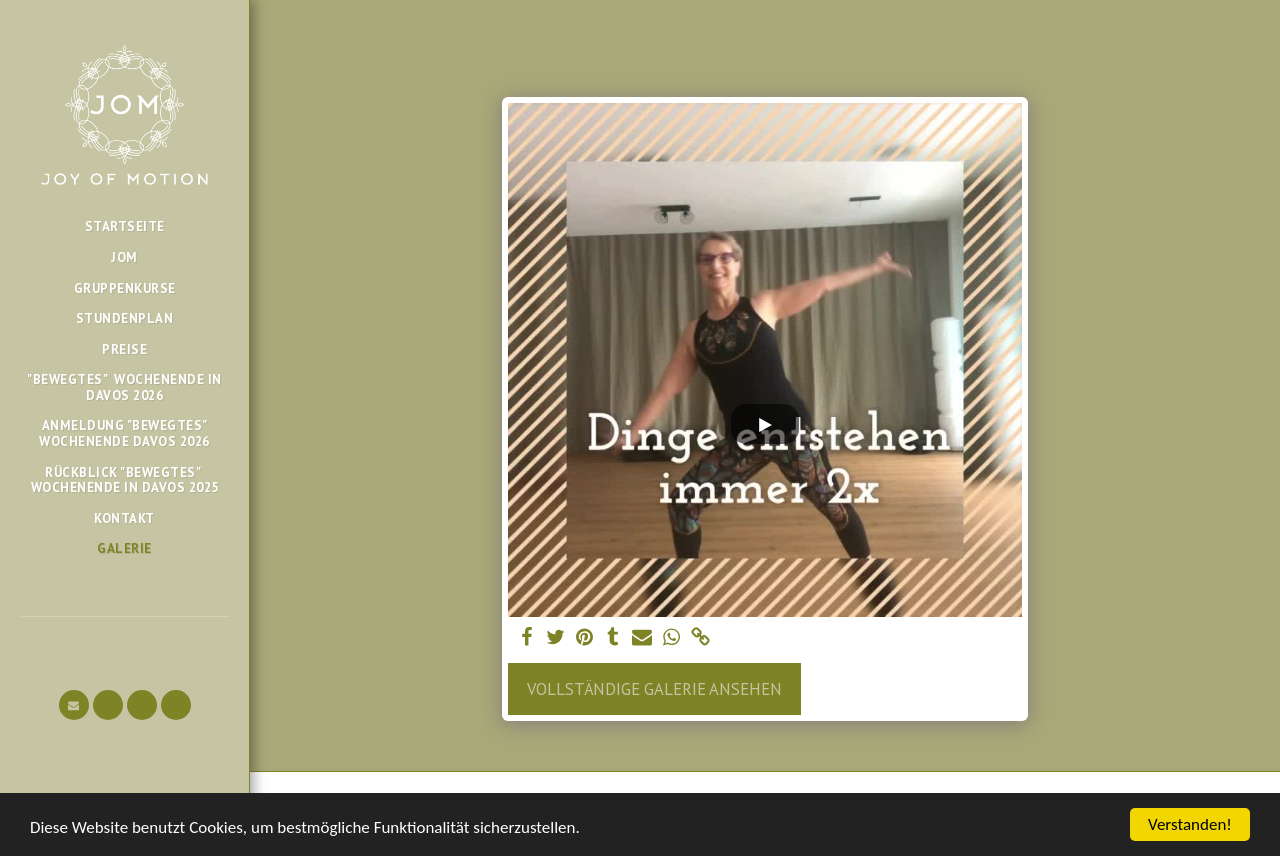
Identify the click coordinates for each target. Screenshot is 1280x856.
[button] (74, 705)
